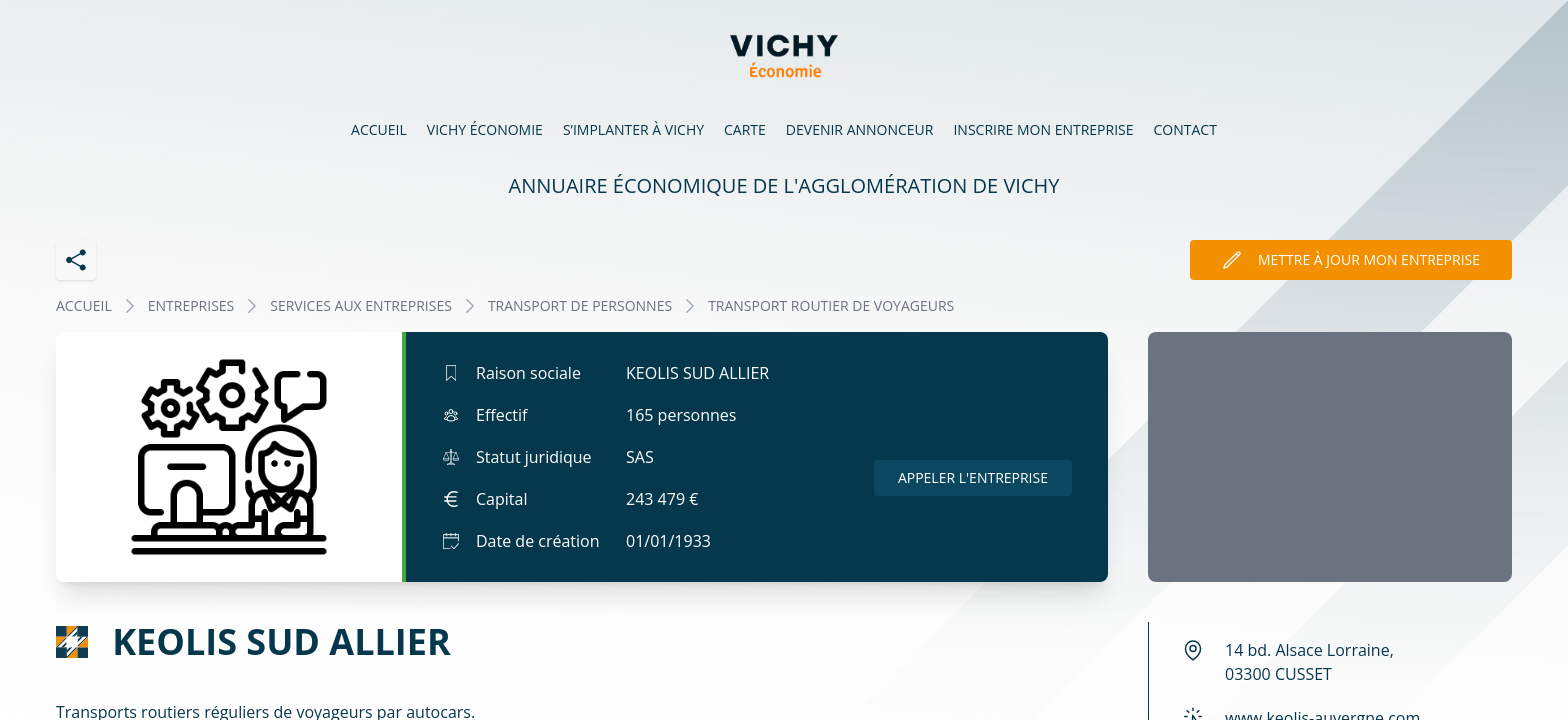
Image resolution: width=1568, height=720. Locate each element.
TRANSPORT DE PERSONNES (580, 305)
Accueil (379, 129)
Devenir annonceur (860, 129)
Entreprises (191, 305)
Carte (745, 129)
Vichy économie (485, 129)
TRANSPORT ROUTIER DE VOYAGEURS (831, 305)
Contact (1185, 129)
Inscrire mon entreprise (1043, 129)
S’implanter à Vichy (633, 129)
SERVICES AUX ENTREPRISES (361, 305)
